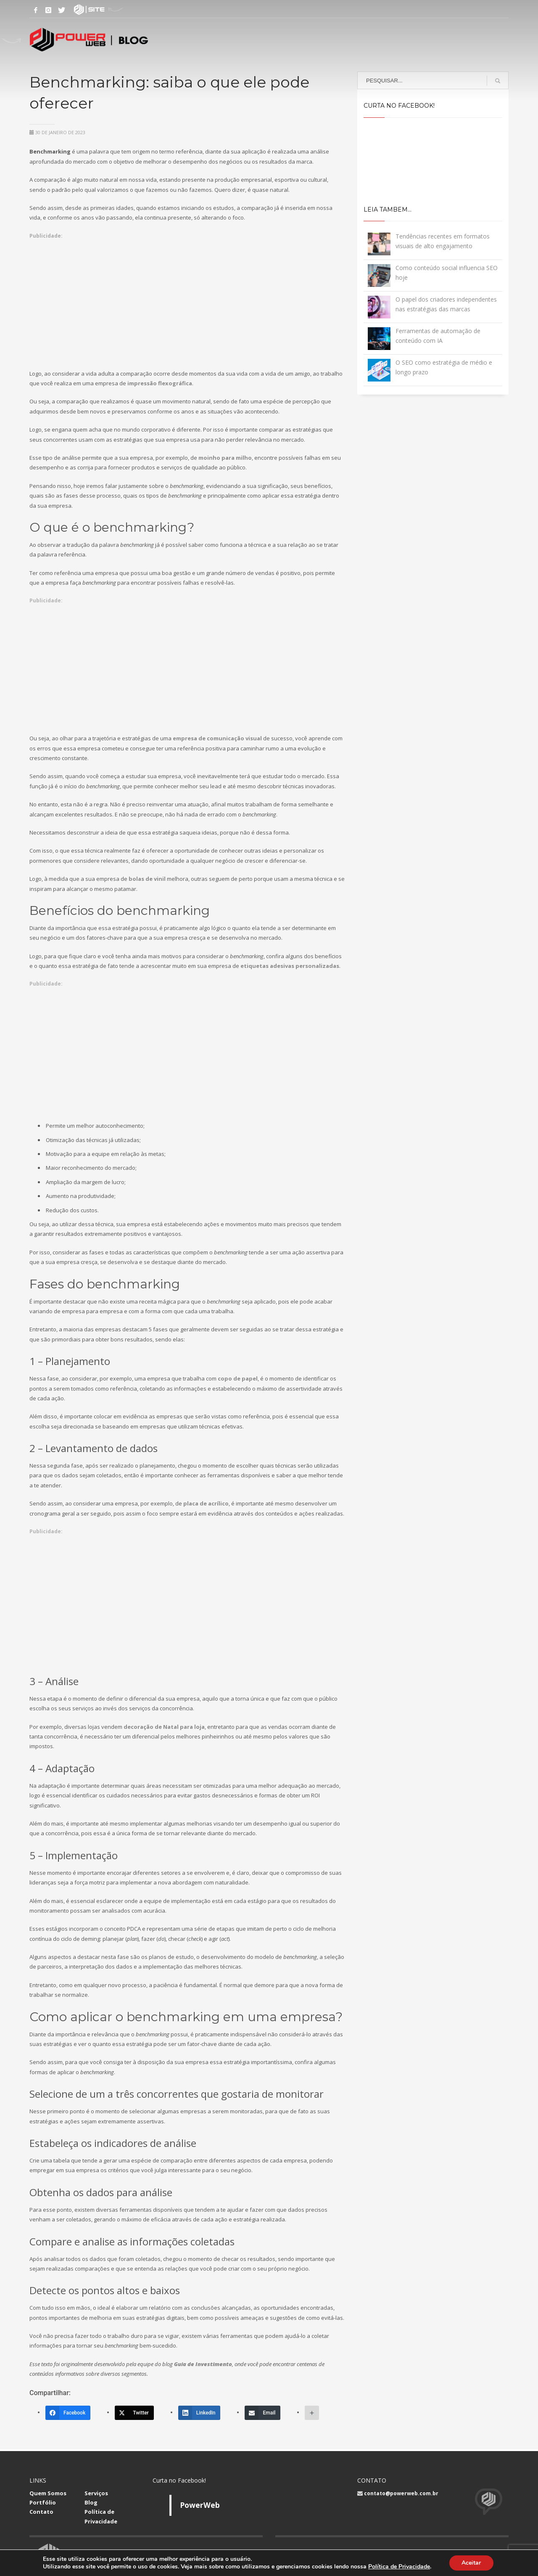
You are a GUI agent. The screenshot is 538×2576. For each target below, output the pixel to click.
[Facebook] (67, 2413)
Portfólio (42, 2502)
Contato (41, 2511)
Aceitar (471, 2563)
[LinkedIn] (199, 2413)
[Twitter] (134, 2413)
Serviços (96, 2493)
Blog (91, 2502)
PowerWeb (200, 2505)
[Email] (262, 2413)
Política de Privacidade (399, 2567)
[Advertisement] (187, 299)
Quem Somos (47, 2493)
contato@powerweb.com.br (401, 2493)
